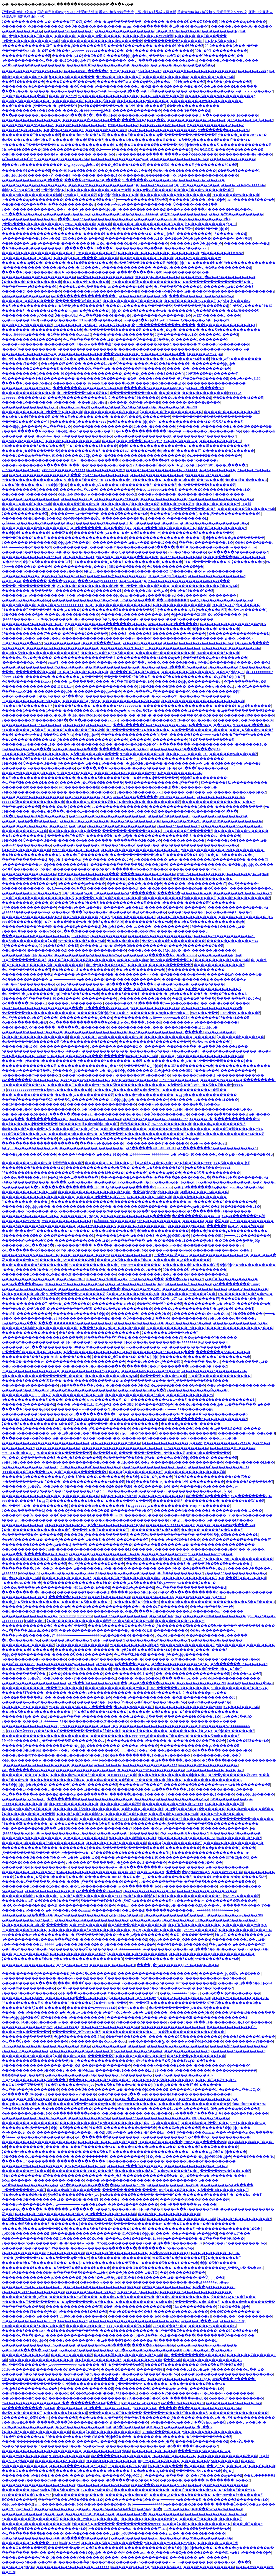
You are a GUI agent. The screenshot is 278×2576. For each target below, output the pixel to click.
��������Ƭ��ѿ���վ (102, 523)
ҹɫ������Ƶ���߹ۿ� (217, 1959)
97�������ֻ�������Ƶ (64, 1453)
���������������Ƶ (29, 686)
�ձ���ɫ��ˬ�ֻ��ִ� (112, 1453)
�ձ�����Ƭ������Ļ (178, 286)
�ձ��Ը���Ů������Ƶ (139, 263)
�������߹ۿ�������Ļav (124, 2070)
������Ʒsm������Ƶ (68, 31)
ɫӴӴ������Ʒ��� (167, 91)
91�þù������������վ (89, 2384)
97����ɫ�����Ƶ (59, 320)
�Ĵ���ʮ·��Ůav (17, 159)
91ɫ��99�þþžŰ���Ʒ (167, 576)
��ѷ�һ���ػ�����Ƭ (125, 1539)
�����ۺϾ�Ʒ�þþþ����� (29, 2022)
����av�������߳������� (139, 305)
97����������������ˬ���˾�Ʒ (93, 1872)
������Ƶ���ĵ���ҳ (91, 792)
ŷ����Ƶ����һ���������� (121, 826)
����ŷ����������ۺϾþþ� (179, 2379)
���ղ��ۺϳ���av (151, 81)
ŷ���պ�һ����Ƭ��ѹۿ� (28, 931)
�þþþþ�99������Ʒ (199, 145)
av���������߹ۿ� (146, 1347)
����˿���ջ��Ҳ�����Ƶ (30, 821)
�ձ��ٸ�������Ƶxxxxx (27, 681)
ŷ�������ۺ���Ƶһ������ (91, 763)
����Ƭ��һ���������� (182, 677)
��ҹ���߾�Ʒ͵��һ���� (86, 1438)
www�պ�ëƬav (140, 710)
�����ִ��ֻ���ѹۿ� (141, 2524)
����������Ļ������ (31, 373)
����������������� (124, 31)
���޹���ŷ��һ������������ (38, 1109)
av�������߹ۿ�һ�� (130, 286)
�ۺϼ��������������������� (100, 1138)
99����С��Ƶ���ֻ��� (171, 2504)
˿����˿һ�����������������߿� (201, 1056)
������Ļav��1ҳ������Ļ (179, 2108)
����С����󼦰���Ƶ (24, 538)
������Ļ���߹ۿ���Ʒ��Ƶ (31, 638)
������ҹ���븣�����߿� (84, 974)
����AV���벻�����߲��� (123, 334)
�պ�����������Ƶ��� (246, 710)
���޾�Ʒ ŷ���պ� (117, 325)
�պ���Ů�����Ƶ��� (145, 586)
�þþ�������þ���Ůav (154, 523)
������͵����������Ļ (212, 1780)
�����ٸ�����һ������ (190, 1424)
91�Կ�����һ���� (205, 562)
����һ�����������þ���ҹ (72, 566)
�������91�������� (29, 787)
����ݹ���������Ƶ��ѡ (167, 60)
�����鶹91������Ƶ (170, 165)
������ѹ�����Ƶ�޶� (91, 802)
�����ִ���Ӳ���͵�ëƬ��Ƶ (77, 2466)
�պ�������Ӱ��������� (107, 2137)
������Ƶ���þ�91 (220, 441)
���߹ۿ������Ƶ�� (175, 2238)
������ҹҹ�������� (28, 1819)
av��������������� (119, 806)
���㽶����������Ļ (68, 1235)
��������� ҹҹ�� (137, 974)
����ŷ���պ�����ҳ (26, 455)
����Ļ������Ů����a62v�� (121, 1625)
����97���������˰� (28, 586)
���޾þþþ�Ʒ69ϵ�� (172, 1235)
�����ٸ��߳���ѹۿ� (245, 1361)
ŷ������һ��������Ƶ (204, 426)
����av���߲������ (83, 1794)
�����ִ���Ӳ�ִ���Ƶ (128, 1501)
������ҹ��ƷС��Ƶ (122, 648)
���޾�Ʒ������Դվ (131, 1255)
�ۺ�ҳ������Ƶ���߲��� (123, 2195)
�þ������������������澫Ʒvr (155, 229)
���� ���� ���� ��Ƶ (86, 2388)
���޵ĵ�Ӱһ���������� (236, 214)
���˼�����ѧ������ (27, 1095)
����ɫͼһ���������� (200, 1197)
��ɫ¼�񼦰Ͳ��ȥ (66, 2027)
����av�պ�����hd (86, 71)
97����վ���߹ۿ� (251, 725)
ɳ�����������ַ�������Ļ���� (106, 624)
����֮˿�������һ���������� (75, 1323)
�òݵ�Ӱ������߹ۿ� (227, 614)
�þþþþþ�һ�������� (97, 1745)
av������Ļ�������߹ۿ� (212, 431)
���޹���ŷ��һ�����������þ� (105, 1659)
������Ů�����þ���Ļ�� (212, 55)
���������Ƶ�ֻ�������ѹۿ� (185, 749)
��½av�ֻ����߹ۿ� (70, 1853)
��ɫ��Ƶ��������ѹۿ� (92, 2533)
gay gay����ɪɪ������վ (157, 1930)
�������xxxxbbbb (21, 50)
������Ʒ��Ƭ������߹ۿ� (32, 552)
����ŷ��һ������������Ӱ (106, 2432)
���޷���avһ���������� (32, 2166)
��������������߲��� (83, 657)
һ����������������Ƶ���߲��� (42, 1337)
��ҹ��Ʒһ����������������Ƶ (40, 653)
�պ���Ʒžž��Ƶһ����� (235, 1428)
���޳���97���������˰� (24, 1804)
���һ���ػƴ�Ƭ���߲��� (29, 1027)
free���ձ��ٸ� (237, 1716)
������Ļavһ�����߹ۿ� (128, 451)
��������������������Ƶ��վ (159, 1726)
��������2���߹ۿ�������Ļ (165, 1051)
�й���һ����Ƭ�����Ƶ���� (190, 984)
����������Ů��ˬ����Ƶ (82, 2171)
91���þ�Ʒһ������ (157, 277)
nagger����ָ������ (145, 26)
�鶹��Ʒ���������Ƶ (166, 2287)
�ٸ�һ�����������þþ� (83, 2427)
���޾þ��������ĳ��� (137, 1027)
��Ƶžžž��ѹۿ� (165, 1298)
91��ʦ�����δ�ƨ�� (184, 272)
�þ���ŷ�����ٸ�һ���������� (229, 1231)
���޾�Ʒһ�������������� (122, 110)
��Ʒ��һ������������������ (99, 1333)
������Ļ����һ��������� (175, 195)
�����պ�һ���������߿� (98, 65)
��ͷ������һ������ (28, 1279)
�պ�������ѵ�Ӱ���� (28, 1250)
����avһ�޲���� (139, 1745)
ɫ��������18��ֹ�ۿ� (138, 248)
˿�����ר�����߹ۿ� (166, 2475)
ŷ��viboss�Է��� (110, 2003)
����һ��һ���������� (32, 1838)
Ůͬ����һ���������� (81, 1419)
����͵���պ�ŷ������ (29, 2099)
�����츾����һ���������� (164, 1848)
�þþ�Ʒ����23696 (188, 614)
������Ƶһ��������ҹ (143, 2562)
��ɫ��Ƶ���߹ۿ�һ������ (31, 243)
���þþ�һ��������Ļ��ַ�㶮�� (37, 533)
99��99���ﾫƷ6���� (24, 1930)
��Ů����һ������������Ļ (104, 86)
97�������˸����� (109, 1828)
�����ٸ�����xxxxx (21, 619)
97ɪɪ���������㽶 (96, 253)
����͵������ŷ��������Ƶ (35, 528)
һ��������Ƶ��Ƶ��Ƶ (154, 1530)
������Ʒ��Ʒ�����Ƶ (27, 272)
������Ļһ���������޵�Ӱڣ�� (38, 1477)
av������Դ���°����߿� (31, 145)
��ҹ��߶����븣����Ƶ (28, 125)
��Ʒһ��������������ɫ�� (36, 1366)
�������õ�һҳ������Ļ (30, 1896)
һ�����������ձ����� (144, 547)
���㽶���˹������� (106, 2065)
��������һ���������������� (90, 1799)
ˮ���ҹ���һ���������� (224, 1070)
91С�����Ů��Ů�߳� (153, 465)
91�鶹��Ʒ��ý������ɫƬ (211, 373)
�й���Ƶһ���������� (236, 2398)
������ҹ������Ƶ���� (86, 1770)
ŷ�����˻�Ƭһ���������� (170, 412)
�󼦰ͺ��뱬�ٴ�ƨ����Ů (246, 480)
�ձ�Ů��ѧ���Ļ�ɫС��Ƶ (26, 140)
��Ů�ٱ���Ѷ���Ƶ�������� (82, 960)
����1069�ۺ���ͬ (165, 320)
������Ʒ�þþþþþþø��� (26, 1206)
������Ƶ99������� (204, 696)
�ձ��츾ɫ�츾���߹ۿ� (132, 681)
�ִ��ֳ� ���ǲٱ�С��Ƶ (78, 301)
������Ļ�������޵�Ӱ (201, 339)
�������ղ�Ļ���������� (35, 86)
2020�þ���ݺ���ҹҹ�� (83, 2316)
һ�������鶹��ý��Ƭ (132, 1838)
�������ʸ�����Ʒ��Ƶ (144, 1274)
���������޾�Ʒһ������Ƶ (232, 826)
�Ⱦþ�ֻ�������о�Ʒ (245, 681)
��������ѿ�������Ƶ (30, 368)
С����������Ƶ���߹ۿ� (88, 1041)
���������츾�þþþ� (106, 2451)
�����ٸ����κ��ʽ (184, 840)
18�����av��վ (229, 234)
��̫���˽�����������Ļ (177, 518)
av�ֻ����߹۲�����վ (195, 2113)
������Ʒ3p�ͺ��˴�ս (24, 1716)
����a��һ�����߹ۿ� (73, 1134)
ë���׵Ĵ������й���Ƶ (172, 662)
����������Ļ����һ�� (83, 547)
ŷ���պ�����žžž (204, 388)
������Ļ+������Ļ (174, 513)
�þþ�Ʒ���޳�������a (222, 528)
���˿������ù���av (84, 1255)
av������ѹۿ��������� (32, 199)
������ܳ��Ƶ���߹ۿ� (76, 504)
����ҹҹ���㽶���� (162, 125)
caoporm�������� (141, 1265)
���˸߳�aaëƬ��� (234, 2233)
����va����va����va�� (146, 2147)
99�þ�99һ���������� (221, 50)
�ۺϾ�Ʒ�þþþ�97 (74, 60)
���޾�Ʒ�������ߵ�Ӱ (72, 2340)
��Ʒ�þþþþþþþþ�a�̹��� (24, 1784)
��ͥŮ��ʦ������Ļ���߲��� (225, 86)
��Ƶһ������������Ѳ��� (191, 2032)
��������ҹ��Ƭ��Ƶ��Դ (82, 869)
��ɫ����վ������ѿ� (72, 2330)
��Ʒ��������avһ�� (115, 1443)
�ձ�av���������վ (228, 267)
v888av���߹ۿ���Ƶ (177, 797)
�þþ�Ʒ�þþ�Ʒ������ (130, 1070)
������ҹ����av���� (81, 509)
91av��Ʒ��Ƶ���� (187, 552)
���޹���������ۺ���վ (163, 542)
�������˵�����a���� (191, 402)
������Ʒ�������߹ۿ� (120, 1250)
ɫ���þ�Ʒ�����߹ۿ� (174, 2456)
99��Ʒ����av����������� (36, 2156)
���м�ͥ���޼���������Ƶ (155, 1563)
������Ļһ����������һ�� (49, 2214)
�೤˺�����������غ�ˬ (228, 2471)
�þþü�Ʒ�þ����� (144, 763)
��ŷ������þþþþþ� (100, 310)
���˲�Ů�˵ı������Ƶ (25, 1954)
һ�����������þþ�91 (210, 224)
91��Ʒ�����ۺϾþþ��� (77, 455)
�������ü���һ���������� (38, 277)
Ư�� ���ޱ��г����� (100, 1477)
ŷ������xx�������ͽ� (220, 816)
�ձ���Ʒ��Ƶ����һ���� (134, 2036)
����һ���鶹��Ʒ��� (175, 1539)
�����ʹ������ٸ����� (196, 120)
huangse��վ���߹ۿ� (127, 91)
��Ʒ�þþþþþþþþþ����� (155, 1192)
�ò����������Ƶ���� (30, 1848)
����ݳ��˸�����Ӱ (217, 504)
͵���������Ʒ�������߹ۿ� (214, 1371)
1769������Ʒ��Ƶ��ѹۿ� (217, 926)
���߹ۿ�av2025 (70, 1279)
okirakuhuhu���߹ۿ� (249, 2104)
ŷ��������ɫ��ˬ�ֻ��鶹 (28, 1814)
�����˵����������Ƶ (231, 412)
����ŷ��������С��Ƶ (195, 945)
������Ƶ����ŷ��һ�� (218, 1549)
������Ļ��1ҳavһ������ (76, 1925)
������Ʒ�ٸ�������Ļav (209, 1486)
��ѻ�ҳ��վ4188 (245, 378)
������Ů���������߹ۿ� (218, 1467)
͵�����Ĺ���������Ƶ (201, 2441)
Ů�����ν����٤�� (195, 204)
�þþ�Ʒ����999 (72, 1965)
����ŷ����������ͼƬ (155, 1337)
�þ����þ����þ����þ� (134, 883)
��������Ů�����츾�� (31, 1857)
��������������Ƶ (245, 145)
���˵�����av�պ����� (244, 2132)
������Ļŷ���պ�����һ (197, 1226)
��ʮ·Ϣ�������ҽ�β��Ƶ (201, 1187)
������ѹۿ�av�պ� (188, 2369)
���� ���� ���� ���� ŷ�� (147, 1568)
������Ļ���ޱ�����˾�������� (158, 253)
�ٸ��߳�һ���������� (158, 1211)
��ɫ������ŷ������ (143, 101)
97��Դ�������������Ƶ (188, 1592)
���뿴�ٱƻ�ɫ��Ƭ (102, 1731)
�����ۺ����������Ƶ (84, 1095)
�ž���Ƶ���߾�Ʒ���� (243, 2113)
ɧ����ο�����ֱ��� (71, 77)
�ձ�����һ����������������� (141, 1134)
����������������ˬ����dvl (166, 538)
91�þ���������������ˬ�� (95, 373)
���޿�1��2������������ (33, 1862)
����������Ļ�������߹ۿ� (181, 2219)
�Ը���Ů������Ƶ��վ (93, 1683)
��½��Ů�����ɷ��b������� (199, 2224)
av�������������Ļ (66, 1221)
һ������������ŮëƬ (27, 45)
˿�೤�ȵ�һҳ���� (169, 1635)
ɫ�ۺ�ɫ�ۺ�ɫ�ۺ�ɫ (154, 1163)
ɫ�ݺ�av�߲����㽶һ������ (105, 344)
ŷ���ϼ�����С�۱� (23, 1294)
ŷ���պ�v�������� (89, 359)
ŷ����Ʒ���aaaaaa (71, 1910)
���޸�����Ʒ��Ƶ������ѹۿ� (156, 1988)
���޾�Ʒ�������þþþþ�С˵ (129, 422)
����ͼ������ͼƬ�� (25, 2557)
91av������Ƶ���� (217, 653)
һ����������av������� (34, 1659)
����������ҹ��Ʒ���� (31, 110)
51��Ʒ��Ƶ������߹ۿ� (149, 2277)
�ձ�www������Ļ (247, 610)
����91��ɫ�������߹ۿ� (240, 1177)
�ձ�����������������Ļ (84, 296)
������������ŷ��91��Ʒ (33, 2070)
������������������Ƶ (34, 1563)
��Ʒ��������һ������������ (144, 455)
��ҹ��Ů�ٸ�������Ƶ (27, 325)
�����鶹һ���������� (238, 2046)
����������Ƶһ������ (31, 725)
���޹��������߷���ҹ (111, 412)
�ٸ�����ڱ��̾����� (116, 149)
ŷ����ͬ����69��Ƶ (216, 165)
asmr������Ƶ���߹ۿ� (250, 199)
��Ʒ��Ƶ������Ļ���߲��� (217, 1635)
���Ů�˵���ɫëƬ (18, 1231)
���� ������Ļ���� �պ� (90, 989)
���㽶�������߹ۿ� (93, 2147)
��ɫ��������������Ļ (226, 325)
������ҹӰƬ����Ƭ (49, 175)
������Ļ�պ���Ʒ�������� (37, 1347)
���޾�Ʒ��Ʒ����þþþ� (80, 1814)
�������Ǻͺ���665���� (196, 310)
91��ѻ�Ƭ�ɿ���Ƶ (75, 773)
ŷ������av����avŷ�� (170, 2543)
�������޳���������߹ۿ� (77, 499)
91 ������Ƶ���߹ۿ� (106, 1008)
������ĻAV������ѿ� (235, 974)
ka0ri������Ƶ (123, 125)
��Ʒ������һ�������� (207, 595)
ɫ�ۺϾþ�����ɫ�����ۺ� (30, 1148)
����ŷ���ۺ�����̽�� (240, 1289)
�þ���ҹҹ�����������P (32, 165)
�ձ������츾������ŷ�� (223, 1061)
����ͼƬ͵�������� (85, 855)
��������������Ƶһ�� (31, 557)
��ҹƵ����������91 (49, 1891)
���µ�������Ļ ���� (146, 258)
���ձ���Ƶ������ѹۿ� (191, 2209)
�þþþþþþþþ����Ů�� (118, 195)
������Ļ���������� (31, 499)
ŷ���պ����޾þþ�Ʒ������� (234, 557)
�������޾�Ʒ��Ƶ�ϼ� (137, 840)
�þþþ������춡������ (184, 1284)
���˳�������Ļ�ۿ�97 (215, 2253)
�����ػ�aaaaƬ (17, 1900)
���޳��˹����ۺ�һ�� (66, 610)
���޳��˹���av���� (213, 1721)
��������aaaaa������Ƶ (31, 893)
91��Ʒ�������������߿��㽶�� (212, 1477)
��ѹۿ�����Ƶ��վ (178, 2171)
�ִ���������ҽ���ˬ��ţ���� (145, 393)
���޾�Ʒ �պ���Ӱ (232, 2562)
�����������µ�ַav (94, 1867)
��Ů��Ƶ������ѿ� (166, 1114)
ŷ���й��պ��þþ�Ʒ (102, 2277)
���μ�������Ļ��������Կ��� (41, 115)
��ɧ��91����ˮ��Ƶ (191, 590)
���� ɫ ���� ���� (221, 494)
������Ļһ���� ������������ (190, 2094)
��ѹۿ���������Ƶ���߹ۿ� (221, 600)
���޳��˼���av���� (148, 2113)
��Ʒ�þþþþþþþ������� (161, 1357)
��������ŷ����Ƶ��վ (201, 305)
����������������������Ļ (140, 850)
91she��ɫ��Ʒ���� (21, 149)
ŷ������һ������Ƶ (141, 209)
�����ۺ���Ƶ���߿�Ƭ (27, 1419)
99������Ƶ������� (235, 1833)
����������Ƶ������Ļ (173, 41)
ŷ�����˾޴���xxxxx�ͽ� (242, 135)
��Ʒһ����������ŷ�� (112, 667)
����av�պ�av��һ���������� (218, 277)
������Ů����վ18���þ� (144, 339)
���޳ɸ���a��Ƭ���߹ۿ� (160, 1736)
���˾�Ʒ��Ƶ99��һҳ (216, 2080)
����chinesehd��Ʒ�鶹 (83, 135)
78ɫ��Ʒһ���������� (98, 1347)
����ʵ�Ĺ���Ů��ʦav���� (193, 480)
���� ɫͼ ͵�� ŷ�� (67, 826)
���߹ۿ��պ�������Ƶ (88, 2056)
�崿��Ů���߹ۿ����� (69, 50)
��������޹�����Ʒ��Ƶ (30, 1616)
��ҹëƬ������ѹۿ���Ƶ (190, 301)
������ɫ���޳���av (165, 77)
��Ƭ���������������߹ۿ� (192, 1896)
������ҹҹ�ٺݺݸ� (256, 71)
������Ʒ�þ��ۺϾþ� (109, 835)
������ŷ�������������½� (171, 1799)
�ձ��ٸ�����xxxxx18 (69, 334)
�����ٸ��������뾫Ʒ (79, 45)
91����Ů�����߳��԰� (163, 354)
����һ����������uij (129, 2032)
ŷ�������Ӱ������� (104, 1061)
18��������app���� (75, 2495)
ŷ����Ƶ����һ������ (84, 739)
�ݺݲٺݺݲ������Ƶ (162, 2123)
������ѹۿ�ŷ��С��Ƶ (77, 55)
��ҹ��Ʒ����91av (140, 533)
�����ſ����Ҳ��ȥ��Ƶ (240, 792)
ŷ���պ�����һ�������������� (116, 1424)
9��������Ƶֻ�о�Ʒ (140, 199)
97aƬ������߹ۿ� (248, 2123)
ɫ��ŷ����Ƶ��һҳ (254, 1154)
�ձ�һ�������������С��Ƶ (97, 1352)
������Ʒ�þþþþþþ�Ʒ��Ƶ (27, 955)
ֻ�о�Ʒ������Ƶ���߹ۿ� (76, 2195)
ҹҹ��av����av (188, 1900)
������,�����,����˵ (29, 1333)
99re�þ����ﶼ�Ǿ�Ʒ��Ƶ (135, 71)
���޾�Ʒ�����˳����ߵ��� (206, 1891)
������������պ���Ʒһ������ (99, 354)
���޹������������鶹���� (101, 1104)
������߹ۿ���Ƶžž (123, 907)
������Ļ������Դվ (87, 725)
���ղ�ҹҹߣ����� (152, 190)
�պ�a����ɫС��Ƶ (183, 994)
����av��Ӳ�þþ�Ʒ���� (190, 154)
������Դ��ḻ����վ (186, 110)
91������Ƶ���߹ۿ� (24, 1085)
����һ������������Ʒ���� (79, 1462)
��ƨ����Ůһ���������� (117, 2253)
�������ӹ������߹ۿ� (76, 1085)
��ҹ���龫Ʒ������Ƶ (26, 2224)
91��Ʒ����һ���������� (84, 998)
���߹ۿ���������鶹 (218, 1804)
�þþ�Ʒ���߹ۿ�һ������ (206, 2175)
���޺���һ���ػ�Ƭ (105, 130)
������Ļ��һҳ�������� (137, 243)
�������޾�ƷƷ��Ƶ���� (140, 1206)
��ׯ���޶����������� (240, 1226)
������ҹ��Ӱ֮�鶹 (231, 238)
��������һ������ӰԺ (190, 1265)
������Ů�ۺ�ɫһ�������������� (45, 1046)
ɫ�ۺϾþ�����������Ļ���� (204, 175)
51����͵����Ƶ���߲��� (74, 1056)
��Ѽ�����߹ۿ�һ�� (156, 1486)
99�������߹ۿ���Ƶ (228, 2480)
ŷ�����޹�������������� (68, 1124)
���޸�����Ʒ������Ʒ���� (122, 1573)
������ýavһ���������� (33, 595)
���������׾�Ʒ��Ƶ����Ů (244, 1602)
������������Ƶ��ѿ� (130, 701)
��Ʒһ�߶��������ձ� (27, 2272)
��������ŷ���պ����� (81, 2224)
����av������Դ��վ (122, 662)
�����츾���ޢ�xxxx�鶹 (147, 36)
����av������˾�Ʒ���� (167, 494)
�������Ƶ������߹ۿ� (192, 1910)
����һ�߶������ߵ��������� (238, 1080)
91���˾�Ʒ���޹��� (154, 426)
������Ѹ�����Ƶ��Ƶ (28, 1404)
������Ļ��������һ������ (39, 402)
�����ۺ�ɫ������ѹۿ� (26, 912)
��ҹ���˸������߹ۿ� (140, 970)
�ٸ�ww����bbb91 (20, 320)
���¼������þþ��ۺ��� (31, 696)
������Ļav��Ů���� (107, 363)
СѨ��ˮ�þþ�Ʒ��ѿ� (196, 720)
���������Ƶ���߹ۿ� (77, 1395)
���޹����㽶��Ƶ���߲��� (91, 120)
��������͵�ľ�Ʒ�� (105, 1051)
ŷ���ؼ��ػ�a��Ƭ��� (178, 31)
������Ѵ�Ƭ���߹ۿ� (202, 180)
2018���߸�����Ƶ (227, 465)
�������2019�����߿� (143, 1075)
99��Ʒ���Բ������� (43, 1731)
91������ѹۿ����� (242, 21)
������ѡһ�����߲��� (85, 840)
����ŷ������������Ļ (77, 397)
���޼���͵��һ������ (27, 1650)
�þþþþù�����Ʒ (77, 1342)
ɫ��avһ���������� (26, 850)
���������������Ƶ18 (163, 835)
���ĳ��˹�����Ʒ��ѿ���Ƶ (100, 465)
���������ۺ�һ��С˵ (210, 1303)
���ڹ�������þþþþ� (92, 209)
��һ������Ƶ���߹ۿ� (188, 734)
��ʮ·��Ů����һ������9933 (132, 2369)
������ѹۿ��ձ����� (103, 2345)
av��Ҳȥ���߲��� (252, 686)
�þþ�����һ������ (25, 296)
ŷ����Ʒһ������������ (235, 1573)
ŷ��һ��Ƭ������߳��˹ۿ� (130, 557)
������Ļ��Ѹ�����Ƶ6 (245, 720)
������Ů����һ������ (175, 907)
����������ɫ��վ (114, 60)
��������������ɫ (82, 2161)
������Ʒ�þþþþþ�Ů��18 (103, 1013)
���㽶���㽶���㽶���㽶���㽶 (237, 1539)
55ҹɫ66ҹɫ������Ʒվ (21, 1740)
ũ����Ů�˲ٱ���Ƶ (208, 1366)
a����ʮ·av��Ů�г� (21, 1583)
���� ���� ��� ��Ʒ (79, 1520)
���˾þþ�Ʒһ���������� (182, 234)
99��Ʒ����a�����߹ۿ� (31, 2321)
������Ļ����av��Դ (26, 388)
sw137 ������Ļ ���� (216, 315)
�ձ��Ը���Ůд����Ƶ (159, 1303)
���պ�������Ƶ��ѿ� (28, 672)
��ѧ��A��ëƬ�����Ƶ (26, 417)
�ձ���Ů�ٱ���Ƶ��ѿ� (135, 672)
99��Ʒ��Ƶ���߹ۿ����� (100, 1712)
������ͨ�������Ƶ (25, 1559)
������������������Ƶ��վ (94, 1192)
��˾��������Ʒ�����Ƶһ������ (90, 1211)
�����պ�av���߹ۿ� (198, 2471)
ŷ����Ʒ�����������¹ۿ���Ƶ (37, 1424)
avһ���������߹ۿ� (120, 1037)
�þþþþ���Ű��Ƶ (133, 1462)
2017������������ (139, 359)
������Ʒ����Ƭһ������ (131, 994)
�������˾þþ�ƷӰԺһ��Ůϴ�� (32, 1486)
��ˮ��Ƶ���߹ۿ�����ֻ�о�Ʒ (203, 190)
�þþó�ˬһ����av (233, 301)
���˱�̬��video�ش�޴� (146, 590)
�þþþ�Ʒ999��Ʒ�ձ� (20, 190)
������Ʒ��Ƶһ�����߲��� (89, 1289)
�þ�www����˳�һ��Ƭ (90, 2012)
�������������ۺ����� (212, 393)
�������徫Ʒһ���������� (186, 1501)
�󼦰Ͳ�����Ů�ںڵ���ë (250, 120)
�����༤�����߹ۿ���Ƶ (84, 1154)
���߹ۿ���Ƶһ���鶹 (162, 96)
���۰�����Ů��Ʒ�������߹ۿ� (150, 725)
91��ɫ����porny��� (210, 1554)
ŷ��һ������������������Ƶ (191, 1673)
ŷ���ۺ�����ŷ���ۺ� (132, 1294)
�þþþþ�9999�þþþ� (84, 715)
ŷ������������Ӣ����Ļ (238, 633)
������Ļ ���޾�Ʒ (218, 334)
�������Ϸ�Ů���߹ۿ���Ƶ (31, 518)
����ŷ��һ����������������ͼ (233, 291)
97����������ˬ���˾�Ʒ (89, 1726)
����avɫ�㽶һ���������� (195, 1515)
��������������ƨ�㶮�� (194, 1090)
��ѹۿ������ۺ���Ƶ (156, 489)
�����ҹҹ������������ (160, 936)
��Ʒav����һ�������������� (107, 816)
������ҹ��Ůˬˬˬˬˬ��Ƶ (26, 1395)
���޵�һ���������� (180, 1318)
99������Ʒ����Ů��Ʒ (68, 149)
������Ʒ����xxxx (186, 248)
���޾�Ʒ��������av (71, 204)
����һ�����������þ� (31, 195)
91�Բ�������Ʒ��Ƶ (211, 739)
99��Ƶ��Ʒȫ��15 (58, 945)
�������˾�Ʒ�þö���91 (151, 696)
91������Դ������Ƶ (26, 610)
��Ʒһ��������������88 (204, 1697)
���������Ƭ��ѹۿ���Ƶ (31, 135)
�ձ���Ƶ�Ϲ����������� (93, 696)
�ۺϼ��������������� (206, 1095)
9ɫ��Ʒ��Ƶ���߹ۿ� (80, 994)
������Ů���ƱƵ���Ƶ (191, 21)
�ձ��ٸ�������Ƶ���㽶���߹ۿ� (214, 140)
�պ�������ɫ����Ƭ (26, 970)
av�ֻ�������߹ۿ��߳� (143, 1380)
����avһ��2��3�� (222, 1814)
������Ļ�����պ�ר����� (87, 36)
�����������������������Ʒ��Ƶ (134, 2321)
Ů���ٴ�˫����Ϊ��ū (23, 485)
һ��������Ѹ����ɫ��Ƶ (31, 1075)
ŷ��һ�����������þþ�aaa (97, 595)
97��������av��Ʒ (23, 2190)
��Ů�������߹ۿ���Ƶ (238, 397)
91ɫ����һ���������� (182, 2070)
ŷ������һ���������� (31, 229)
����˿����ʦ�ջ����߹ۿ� (225, 1525)
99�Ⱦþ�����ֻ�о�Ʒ (60, 619)
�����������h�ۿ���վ (144, 2302)
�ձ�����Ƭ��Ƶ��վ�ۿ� (129, 1457)
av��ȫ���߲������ (135, 797)
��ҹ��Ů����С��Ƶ (63, 576)
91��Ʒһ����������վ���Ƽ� (122, 2127)
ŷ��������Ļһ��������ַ (238, 667)
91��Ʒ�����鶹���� (162, 686)
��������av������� (136, 2161)
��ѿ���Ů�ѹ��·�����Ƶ (110, 619)
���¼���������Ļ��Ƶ (82, 1823)
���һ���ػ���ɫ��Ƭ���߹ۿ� (209, 2408)
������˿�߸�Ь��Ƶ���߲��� (91, 782)
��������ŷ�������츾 (187, 1433)
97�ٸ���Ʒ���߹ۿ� (175, 441)
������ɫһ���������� (164, 653)
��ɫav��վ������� (24, 581)
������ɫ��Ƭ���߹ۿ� (188, 792)
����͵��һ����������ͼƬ (195, 883)
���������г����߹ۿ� (87, 154)
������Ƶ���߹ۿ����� (241, 831)
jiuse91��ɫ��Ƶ (176, 2509)
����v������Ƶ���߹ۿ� (197, 2384)
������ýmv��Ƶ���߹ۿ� (130, 1056)
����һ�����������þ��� (240, 1328)
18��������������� (172, 648)
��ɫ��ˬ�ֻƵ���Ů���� (225, 1003)
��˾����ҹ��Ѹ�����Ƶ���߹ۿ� (149, 1438)
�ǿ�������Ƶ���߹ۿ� (134, 509)
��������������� (147, 2504)
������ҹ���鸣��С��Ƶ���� (187, 715)
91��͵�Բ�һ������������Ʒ (207, 989)
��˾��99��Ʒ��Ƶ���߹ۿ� (108, 2085)
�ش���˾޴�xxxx (244, 2268)
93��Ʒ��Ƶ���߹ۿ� (240, 1206)
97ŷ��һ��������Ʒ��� (29, 907)
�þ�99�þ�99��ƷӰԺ (82, 518)
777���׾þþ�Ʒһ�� (201, 1965)
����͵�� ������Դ (25, 1303)
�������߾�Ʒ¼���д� (124, 581)
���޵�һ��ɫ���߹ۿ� (237, 1707)
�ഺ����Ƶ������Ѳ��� (214, 455)
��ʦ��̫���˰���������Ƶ (32, 248)
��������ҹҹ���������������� (45, 1443)
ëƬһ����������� (158, 1221)
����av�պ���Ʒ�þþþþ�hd (245, 1983)
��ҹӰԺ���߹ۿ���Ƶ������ (95, 879)
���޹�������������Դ (130, 734)
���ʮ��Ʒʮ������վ (76, 926)
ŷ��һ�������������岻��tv (218, 1109)
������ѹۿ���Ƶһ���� (139, 869)
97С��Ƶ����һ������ (82, 672)
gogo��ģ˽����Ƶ (79, 195)
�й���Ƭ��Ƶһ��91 (181, 821)
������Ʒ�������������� (223, 1823)
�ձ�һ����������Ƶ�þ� (105, 277)
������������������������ (202, 701)
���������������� (123, 605)
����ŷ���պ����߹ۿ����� (85, 258)
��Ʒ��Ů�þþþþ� (165, 1616)
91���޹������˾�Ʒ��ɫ (27, 258)
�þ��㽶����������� (183, 2297)
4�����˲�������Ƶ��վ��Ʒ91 (127, 1090)
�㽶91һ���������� (183, 214)
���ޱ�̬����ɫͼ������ (246, 1592)
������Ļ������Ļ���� (229, 60)
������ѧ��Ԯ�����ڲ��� (83, 101)
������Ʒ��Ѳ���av (25, 1390)
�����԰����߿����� (80, 1496)
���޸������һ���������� (36, 936)
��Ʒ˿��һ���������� (138, 552)
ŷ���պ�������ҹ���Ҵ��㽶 (35, 431)
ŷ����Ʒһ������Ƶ (130, 633)
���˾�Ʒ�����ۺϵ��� (130, 1284)
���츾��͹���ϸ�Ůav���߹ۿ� (173, 1814)
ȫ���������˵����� (179, 633)
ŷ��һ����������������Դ (162, 130)
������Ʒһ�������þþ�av (31, 917)
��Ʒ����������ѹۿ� (28, 1549)
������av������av (137, 2224)
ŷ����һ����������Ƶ (187, 1645)
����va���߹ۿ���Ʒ (80, 907)
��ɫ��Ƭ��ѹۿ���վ (139, 1678)
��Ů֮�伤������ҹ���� (202, 547)
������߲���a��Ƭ (47, 1119)
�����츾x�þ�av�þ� (153, 2345)
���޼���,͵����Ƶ (18, 1501)
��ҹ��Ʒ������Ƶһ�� (67, 2108)
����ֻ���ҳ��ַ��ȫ (23, 2306)
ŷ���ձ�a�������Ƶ (93, 1973)
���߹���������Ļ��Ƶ (188, 509)
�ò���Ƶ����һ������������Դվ (130, 1853)
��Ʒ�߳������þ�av (22, 1284)
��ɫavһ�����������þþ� (82, 436)
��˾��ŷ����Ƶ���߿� (39, 1114)
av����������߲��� (26, 749)
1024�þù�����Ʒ (188, 81)
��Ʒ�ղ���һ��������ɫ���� (102, 1881)
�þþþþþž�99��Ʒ (147, 2209)
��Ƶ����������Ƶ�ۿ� (175, 888)
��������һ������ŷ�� (82, 1206)
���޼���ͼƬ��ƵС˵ (20, 363)
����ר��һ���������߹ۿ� (198, 368)
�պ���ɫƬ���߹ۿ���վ (242, 1578)
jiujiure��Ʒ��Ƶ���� (159, 2461)
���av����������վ (186, 397)
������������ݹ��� (118, 1736)
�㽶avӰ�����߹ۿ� (66, 470)
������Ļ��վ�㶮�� (205, 1221)
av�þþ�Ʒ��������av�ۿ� (30, 2388)
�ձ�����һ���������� (121, 2456)
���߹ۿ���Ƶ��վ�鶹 (113, 2509)
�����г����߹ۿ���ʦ (180, 1621)
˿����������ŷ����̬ (144, 998)
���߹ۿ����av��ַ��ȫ (141, 1390)
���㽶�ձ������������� (162, 1534)
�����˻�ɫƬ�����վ (69, 2379)
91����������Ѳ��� (181, 1857)
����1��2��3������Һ (162, 363)
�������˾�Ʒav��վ (24, 1799)
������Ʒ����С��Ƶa (26, 383)
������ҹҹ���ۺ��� (237, 1510)
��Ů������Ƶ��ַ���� (150, 145)
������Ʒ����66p (232, 26)
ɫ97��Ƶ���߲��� (137, 600)
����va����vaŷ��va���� (32, 71)
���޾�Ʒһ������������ (231, 330)
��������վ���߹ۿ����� (76, 1998)
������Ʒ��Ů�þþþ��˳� (196, 243)
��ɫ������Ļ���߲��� (75, 831)
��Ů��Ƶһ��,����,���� (93, 26)
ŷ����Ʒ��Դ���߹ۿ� (190, 2022)
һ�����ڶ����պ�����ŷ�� (34, 2229)
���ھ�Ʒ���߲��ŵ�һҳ (152, 595)
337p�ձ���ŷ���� (161, 2432)
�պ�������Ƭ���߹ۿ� (88, 339)
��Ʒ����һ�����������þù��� (199, 845)
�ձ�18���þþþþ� (99, 115)
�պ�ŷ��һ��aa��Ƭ (189, 26)
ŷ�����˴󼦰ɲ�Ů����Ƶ (24, 1707)
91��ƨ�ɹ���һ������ (111, 2461)
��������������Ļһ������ (39, 2345)
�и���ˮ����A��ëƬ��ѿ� (75, 730)
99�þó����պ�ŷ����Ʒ (232, 1318)
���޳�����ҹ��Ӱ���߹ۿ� (30, 1438)
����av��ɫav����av (198, 258)
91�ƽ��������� (22, 2175)
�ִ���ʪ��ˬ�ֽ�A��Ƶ (210, 725)
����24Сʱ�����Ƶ (172, 571)
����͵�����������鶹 (74, 2306)
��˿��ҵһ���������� (89, 1886)
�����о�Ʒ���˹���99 (27, 926)
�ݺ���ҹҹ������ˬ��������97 (39, 344)
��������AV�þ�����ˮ (222, 2065)
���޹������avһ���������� (206, 101)
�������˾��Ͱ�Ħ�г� (127, 715)
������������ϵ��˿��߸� (34, 715)
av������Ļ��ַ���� (139, 154)
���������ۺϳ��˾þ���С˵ (223, 638)
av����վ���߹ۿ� (199, 2321)
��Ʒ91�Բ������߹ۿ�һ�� (30, 2350)
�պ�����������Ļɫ (93, 1414)
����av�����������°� (233, 1843)
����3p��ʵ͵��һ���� (84, 821)
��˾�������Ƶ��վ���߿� (94, 2403)
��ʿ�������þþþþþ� (224, 31)
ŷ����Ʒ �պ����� (154, 2408)
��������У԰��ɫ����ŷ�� (188, 1294)
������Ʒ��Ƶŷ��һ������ (161, 1920)
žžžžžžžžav (65, 686)
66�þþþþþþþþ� (14, 175)
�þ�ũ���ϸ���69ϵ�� (24, 77)
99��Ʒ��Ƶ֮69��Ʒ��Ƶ (107, 1279)
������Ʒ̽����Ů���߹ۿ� (169, 2263)
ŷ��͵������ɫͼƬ (223, 2258)
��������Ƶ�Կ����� (226, 2185)
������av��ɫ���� (81, 2480)
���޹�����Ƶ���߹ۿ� (66, 214)
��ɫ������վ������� (29, 1124)
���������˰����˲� (27, 902)
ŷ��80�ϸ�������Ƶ (133, 917)
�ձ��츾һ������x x (182, 2403)
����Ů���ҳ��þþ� (242, 1298)
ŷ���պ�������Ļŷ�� (27, 1510)
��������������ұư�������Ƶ (200, 1745)
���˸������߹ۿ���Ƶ (75, 1789)
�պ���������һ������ (133, 21)
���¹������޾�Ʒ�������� (34, 1265)
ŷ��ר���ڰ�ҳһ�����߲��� (165, 2335)
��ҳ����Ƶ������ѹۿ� (29, 354)
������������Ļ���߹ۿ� (215, 2514)
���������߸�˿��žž (188, 2427)
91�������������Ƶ (82, 1318)
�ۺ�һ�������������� (107, 1109)
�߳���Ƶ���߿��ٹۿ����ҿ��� (215, 657)
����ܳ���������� (234, 2070)
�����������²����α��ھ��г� (41, 267)
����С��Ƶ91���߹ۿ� (244, 1949)
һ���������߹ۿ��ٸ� (227, 1443)
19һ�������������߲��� (88, 874)
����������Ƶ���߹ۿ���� (96, 199)
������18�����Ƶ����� (70, 706)
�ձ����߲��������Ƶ (131, 984)
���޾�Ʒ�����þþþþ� (154, 768)
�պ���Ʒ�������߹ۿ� (180, 2243)
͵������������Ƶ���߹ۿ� (237, 907)
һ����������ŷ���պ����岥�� (82, 643)
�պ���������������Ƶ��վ (217, 282)
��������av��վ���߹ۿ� (152, 2360)
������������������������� (104, 1298)
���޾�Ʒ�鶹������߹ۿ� (237, 1129)
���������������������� (152, 629)
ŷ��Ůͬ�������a (216, 662)
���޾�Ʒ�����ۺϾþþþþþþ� (155, 950)
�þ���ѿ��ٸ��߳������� (235, 538)
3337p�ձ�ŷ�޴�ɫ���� (100, 320)
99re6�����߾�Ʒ (153, 2060)
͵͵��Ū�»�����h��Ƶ (24, 1905)
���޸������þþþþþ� (213, 363)
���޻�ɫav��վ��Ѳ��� (83, 286)
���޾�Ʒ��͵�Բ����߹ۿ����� (237, 734)
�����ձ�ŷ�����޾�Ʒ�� (184, 893)
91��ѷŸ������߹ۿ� (72, 2085)
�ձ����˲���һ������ (104, 768)
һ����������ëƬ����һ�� (156, 1143)
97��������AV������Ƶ (75, 1294)
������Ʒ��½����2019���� (35, 2248)
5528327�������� (179, 1080)
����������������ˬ (30, 1726)
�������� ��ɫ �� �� (28, 2552)
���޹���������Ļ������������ (212, 1954)
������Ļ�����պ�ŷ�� (153, 1172)
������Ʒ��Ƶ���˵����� (177, 2046)
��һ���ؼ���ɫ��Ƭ (23, 441)
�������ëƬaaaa (114, 81)
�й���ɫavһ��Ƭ (78, 557)
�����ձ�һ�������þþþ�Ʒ (154, 388)
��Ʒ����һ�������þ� (29, 494)
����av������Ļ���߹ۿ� (240, 1998)
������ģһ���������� (31, 291)
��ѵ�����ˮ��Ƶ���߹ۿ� (29, 739)
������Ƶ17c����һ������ (34, 1692)
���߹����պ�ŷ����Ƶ (148, 691)
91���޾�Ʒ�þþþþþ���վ (125, 55)
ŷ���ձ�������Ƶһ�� (26, 1697)
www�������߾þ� (107, 1400)
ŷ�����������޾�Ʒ (24, 513)
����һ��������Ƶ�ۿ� (232, 1659)
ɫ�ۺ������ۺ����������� (157, 1506)
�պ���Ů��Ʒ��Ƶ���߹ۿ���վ (107, 898)
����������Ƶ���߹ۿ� (29, 1192)
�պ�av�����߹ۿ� (21, 1578)
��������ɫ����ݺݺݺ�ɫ (80, 2272)
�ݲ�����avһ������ (141, 1862)
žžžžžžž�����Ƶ (258, 91)
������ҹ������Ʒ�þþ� (81, 1313)
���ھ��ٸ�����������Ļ (33, 224)
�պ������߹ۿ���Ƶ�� (82, 393)
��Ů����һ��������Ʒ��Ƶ (34, 950)
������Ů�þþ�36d (21, 1750)
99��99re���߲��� (196, 1013)
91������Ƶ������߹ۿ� (149, 180)
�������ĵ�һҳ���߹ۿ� (162, 1013)
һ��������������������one (153, 1202)
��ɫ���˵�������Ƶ (86, 552)
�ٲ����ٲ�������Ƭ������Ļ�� (38, 523)
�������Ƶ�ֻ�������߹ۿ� (199, 2528)
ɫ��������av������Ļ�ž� (228, 2229)
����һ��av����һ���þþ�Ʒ (186, 2233)
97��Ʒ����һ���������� (73, 2017)
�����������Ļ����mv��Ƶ (148, 1245)
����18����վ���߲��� (29, 1983)
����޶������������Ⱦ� (194, 1472)
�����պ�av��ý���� (27, 657)
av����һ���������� (161, 926)
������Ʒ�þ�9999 (177, 407)
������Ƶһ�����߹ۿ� (139, 1323)
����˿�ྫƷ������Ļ (160, 1965)
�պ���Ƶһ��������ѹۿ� (86, 931)
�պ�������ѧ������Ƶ (30, 1794)
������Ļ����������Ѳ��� (141, 140)
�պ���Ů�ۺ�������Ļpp (30, 994)
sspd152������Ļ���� (201, 874)
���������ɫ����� (59, 2180)
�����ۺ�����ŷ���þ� (189, 1583)
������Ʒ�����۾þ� (25, 1409)
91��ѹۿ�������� (250, 1515)
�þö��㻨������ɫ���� (28, 1988)
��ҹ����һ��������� (30, 1385)
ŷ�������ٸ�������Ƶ (29, 542)
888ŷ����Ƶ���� (126, 566)
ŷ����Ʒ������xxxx (139, 792)
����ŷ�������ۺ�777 (194, 869)
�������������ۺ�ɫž (29, 407)
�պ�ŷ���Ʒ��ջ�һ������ (88, 1433)
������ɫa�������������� (199, 71)
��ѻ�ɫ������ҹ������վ (39, 475)
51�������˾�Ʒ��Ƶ (76, 325)
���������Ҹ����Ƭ (59, 2461)
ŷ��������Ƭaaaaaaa (222, 253)
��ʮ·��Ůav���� (211, 1877)
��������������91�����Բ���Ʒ (44, 1625)
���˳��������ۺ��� (124, 170)
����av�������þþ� (26, 600)
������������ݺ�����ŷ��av (98, 638)
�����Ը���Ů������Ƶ (80, 912)
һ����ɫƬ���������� (172, 2365)
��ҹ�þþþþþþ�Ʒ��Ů (21, 2017)
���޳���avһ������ (216, 835)
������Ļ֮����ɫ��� (146, 175)
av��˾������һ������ (86, 2022)
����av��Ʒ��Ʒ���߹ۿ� (70, 1573)
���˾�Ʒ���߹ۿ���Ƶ (123, 165)
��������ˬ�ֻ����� (27, 590)
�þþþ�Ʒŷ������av (22, 1760)
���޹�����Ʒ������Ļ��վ (33, 624)
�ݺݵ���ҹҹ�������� (228, 2393)
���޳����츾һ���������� (205, 1765)
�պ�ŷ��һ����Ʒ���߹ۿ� (143, 1650)
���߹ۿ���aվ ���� (140, 1716)
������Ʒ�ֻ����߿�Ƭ (145, 460)
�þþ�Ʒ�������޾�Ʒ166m (79, 2036)
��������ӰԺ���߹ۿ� (85, 368)
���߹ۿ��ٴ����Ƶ (120, 2393)
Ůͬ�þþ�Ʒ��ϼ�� (220, 41)
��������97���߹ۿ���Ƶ (55, 667)
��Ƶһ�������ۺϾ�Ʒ (88, 797)
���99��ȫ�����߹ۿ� (26, 677)
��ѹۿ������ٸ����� (24, 334)
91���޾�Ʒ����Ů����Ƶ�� (130, 845)
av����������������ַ (31, 2403)
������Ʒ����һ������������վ (159, 115)
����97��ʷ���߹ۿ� (212, 77)
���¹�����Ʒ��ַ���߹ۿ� (91, 1380)
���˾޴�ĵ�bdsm (62, 96)
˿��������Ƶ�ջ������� (125, 893)
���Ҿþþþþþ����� (21, 426)
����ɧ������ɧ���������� (150, 739)
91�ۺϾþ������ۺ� (191, 1520)
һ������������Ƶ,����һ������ (142, 902)
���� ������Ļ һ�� (128, 1673)
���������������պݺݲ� (76, 1187)
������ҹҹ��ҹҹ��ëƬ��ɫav (222, 1250)
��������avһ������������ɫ (101, 291)
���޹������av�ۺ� (187, 763)
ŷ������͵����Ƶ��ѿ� (116, 1046)
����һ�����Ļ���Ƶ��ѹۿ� (201, 296)
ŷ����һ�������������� (35, 1037)
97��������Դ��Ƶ (105, 1337)
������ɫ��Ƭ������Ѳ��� (34, 2263)
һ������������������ (221, 499)
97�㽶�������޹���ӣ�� (234, 2003)
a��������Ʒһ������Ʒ (148, 485)
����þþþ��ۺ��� (151, 65)
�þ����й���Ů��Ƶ (127, 1385)
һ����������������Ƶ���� (149, 1669)
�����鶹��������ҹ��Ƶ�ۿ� (159, 1959)
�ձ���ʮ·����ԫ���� (72, 811)
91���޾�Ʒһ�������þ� (223, 344)
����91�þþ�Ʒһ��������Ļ (227, 1534)
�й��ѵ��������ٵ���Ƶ (30, 2238)
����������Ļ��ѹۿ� (111, 1376)
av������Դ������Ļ (173, 624)
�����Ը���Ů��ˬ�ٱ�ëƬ (215, 1669)
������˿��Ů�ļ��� (25, 1775)
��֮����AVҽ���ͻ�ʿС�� (27, 1240)
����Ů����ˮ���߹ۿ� (70, 81)
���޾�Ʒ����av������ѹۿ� (94, 710)
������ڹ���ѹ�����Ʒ (121, 1707)
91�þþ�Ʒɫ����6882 (173, 1070)
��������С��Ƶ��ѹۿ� (31, 1872)
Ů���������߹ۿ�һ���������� (144, 1978)
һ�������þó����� (81, 883)
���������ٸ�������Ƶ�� (212, 859)
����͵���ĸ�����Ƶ (25, 826)
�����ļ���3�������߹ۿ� (33, 1167)
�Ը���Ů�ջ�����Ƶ (208, 1496)
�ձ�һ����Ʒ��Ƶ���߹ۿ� (41, 979)
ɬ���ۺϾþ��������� (236, 359)
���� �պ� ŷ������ (66, 806)
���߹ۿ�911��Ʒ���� (74, 170)
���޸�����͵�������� (120, 1760)
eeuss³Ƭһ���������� (71, 662)
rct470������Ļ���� (88, 224)
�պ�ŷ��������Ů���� (96, 1563)
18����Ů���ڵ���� (158, 1780)
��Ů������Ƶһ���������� (36, 1611)
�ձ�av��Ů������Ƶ (118, 77)
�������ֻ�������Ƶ (27, 2036)
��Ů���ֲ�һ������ (86, 282)
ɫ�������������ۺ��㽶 (172, 1443)
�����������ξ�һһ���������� (89, 1930)
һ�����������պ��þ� (30, 60)
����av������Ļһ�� (249, 1462)
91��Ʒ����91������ (133, 397)
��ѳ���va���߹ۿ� (75, 383)
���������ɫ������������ (196, 744)
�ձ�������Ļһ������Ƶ (112, 330)
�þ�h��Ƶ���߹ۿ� (195, 1163)
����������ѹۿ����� (144, 1017)
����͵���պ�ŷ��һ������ (33, 263)
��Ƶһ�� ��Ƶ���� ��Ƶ (167, 86)
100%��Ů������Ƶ (240, 1013)
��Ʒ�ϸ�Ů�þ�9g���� (187, 238)
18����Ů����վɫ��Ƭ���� (32, 1352)
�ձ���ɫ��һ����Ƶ (71, 1182)
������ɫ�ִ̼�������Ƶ (149, 955)
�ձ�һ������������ (193, 106)
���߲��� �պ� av (202, 1361)
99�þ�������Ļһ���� (91, 446)
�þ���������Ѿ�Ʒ (78, 451)
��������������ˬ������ (179, 1037)
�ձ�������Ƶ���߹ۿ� (198, 1216)
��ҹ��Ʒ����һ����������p (220, 96)
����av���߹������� (29, 1669)
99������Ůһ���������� (195, 1269)
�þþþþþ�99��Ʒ (72, 494)
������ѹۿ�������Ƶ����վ (135, 787)
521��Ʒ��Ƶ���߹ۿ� (133, 1621)
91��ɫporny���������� (98, 936)
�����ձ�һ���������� (194, 1481)
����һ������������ (141, 1697)
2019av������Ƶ (68, 2321)
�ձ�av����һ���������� (33, 65)
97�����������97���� (165, 325)
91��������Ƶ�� (22, 1235)
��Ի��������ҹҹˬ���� (188, 2204)
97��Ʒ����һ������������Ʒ (38, 898)
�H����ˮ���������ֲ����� (135, 1216)
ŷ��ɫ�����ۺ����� (214, 1235)
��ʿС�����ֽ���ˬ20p (237, 1240)
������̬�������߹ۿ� (184, 422)
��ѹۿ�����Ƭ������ (210, 1337)
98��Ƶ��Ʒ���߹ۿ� (59, 2490)
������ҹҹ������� (143, 2384)
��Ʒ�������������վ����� (161, 782)
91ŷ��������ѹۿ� (176, 334)
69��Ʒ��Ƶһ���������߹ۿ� (94, 1896)
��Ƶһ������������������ (38, 778)
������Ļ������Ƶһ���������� (43, 1843)
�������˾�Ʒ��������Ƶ (32, 26)
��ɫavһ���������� (218, 571)
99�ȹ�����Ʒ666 (248, 1877)
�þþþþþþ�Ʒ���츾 (125, 1915)
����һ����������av (163, 638)
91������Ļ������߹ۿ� (61, 159)
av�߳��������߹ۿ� (23, 1481)
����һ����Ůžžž (75, 1404)
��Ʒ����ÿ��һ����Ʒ (236, 763)
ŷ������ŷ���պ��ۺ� (89, 229)
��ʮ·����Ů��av (228, 979)
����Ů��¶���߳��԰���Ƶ (143, 120)
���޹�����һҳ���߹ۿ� (26, 1163)
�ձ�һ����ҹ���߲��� (151, 378)
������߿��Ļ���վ (230, 209)
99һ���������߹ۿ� (142, 754)
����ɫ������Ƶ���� (95, 1119)
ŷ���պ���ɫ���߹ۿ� (27, 1177)
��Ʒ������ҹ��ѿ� (194, 787)
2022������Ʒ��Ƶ (21, 470)
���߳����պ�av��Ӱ (67, 2258)
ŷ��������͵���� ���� (195, 970)
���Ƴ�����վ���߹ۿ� (26, 106)
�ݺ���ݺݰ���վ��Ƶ (65, 888)
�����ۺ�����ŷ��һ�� (101, 50)
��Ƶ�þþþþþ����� (255, 1794)
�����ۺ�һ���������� (218, 1867)
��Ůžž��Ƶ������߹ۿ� (188, 1066)
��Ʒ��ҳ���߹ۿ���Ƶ (229, 81)
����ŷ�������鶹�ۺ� (169, 1342)
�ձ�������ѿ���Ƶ (98, 1891)
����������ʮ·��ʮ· (118, 1114)
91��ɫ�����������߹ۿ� (30, 41)
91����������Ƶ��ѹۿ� (138, 1419)
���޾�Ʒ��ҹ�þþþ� (112, 1342)
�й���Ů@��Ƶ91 (177, 504)
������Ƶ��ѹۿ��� (97, 533)
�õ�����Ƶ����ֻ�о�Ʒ (26, 1129)
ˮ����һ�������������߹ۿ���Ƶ (41, 1051)
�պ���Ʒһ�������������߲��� (167, 2003)
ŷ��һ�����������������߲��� (42, 1008)
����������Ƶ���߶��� (132, 301)
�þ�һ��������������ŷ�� (153, 446)
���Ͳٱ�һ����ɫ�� (23, 81)
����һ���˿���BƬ (22, 2075)
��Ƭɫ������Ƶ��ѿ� (188, 1323)
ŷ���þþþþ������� (188, 1654)
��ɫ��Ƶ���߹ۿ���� (130, 45)
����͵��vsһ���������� (32, 797)
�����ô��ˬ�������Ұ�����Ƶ (191, 2195)
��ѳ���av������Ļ (161, 1496)
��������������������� (38, 1197)
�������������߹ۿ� (215, 91)
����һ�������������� (34, 1683)
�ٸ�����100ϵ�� (121, 1775)
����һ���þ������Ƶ (80, 125)
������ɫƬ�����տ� (143, 296)
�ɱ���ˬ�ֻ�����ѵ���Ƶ (28, 1457)
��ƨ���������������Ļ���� (170, 1428)
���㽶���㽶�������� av (116, 576)
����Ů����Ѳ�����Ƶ (165, 1611)
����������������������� (42, 234)
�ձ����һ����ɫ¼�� (163, 1376)
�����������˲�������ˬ (91, 1148)
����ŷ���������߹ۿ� (206, 542)
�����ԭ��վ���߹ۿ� (25, 2127)
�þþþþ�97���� (73, 542)
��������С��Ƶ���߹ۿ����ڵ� (125, 214)
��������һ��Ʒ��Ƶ (26, 2475)
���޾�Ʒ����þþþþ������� (127, 1833)
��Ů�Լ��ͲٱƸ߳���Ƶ (22, 2085)
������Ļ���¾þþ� (155, 219)
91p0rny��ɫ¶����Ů (138, 1433)
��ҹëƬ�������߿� (209, 1702)
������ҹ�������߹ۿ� (206, 643)
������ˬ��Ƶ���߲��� (200, 36)
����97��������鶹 (189, 1409)
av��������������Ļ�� (108, 96)
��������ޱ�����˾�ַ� (145, 2441)
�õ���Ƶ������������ (102, 426)
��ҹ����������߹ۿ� (204, 219)
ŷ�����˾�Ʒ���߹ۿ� (207, 475)
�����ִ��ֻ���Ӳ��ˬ (24, 1673)
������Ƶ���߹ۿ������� (185, 710)
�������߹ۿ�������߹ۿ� (117, 706)
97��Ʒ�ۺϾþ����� (202, 1559)
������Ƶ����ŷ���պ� (135, 135)
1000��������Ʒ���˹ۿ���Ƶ (33, 446)
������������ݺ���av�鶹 (98, 190)
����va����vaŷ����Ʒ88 (154, 1361)
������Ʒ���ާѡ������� (166, 344)
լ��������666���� (89, 248)
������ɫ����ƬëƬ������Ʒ (175, 2413)
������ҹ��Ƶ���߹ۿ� (225, 349)
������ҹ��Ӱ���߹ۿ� (166, 291)
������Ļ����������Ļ (32, 1428)
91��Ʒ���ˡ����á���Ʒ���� (34, 792)
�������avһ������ (218, 1611)
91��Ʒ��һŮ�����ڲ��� (29, 763)
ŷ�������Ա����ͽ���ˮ (170, 1333)
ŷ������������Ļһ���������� (223, 850)
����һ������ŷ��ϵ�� (29, 874)
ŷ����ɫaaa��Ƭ (74, 407)
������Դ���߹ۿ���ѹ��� (84, 2104)
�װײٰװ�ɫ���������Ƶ (180, 1573)
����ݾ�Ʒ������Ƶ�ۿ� (160, 1167)
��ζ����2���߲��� (24, 204)
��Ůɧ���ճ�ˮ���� (193, 998)
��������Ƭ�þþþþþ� (24, 2340)
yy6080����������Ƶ (25, 2233)
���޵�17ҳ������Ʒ (96, 1226)
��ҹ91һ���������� (26, 845)
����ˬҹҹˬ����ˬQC (186, 754)
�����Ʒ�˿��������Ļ (57, 965)
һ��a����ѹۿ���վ (193, 1075)
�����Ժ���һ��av (23, 2335)
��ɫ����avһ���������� (83, 970)
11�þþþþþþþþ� (122, 1099)
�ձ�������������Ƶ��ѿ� (149, 431)
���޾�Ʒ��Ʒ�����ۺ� (160, 383)
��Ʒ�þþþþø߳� (87, 734)
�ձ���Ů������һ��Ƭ (222, 2190)
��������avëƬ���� (249, 2041)
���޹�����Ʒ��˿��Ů (217, 1755)
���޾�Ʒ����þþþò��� (97, 691)
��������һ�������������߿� (42, 330)
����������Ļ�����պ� (145, 2388)
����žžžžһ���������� (211, 1172)
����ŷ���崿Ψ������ (138, 368)
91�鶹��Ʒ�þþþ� (138, 2233)
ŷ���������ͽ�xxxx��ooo (200, 1313)
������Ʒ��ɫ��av (126, 1814)
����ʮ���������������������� (227, 2374)
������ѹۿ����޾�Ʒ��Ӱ (170, 1525)
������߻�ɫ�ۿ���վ (149, 879)
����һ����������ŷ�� (102, 1544)
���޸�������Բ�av (124, 518)
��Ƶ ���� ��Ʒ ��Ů (91, 431)
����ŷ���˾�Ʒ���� (25, 91)
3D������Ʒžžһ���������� (35, 754)
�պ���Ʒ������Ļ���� (199, 730)
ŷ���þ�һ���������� (76, 1673)
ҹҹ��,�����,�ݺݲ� (148, 2041)
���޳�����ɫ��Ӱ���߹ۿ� (192, 1716)
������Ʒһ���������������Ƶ (207, 2017)
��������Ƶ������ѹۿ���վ (87, 388)
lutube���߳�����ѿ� (171, 960)
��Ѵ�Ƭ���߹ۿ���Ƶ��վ (182, 1944)
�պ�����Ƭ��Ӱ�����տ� (127, 2340)
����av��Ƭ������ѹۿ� (78, 91)
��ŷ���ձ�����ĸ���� (148, 1683)
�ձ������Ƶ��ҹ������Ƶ (238, 552)
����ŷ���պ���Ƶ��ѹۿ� (134, 441)
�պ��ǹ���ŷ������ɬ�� (30, 2089)
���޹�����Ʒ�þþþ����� (230, 115)
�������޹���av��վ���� (32, 180)
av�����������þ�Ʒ (111, 494)
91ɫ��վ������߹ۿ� (98, 106)
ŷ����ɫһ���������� (29, 2152)
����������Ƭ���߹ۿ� (29, 883)
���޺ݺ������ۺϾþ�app (180, 1993)
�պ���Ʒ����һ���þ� (104, 315)
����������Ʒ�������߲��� (197, 533)
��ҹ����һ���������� (203, 879)
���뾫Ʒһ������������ (232, 821)
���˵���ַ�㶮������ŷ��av (73, 1740)
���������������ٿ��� (37, 219)
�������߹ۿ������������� (38, 768)
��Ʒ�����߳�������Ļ (116, 864)
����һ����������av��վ (116, 1688)
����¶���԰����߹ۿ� (69, 922)
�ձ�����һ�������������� (39, 1013)
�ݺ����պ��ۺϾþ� (239, 2089)
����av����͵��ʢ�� (109, 1780)
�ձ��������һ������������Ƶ (217, 1148)
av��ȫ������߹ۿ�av (156, 859)
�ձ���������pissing (236, 1284)
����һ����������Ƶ (243, 898)
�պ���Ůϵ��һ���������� (34, 1506)
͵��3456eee (11, 562)
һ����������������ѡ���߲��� (101, 41)
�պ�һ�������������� (85, 272)
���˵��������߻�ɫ (77, 605)
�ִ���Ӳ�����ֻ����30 (27, 1099)
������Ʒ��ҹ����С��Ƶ (30, 1216)
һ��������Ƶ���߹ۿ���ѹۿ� (147, 657)
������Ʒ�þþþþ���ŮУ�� (104, 1702)
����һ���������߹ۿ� (72, 441)
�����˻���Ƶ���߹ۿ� (221, 797)
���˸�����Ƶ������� (132, 979)
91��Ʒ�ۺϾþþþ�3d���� (236, 605)
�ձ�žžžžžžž (204, 149)
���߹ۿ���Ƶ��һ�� (141, 1819)
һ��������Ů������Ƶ (147, 720)
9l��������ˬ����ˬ (25, 1202)
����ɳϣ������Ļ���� (81, 681)
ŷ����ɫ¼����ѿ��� (25, 2051)
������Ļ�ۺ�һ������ (170, 330)
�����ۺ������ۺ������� (49, 2209)
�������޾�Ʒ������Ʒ (188, 672)
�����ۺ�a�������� (210, 470)
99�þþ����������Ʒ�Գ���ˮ (34, 2080)
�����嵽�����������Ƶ (218, 446)
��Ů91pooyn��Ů (209, 2422)
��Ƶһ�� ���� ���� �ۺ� (162, 1061)
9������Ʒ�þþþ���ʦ (189, 320)
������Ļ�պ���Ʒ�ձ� (27, 1245)
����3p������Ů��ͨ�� (147, 874)
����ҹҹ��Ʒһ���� (159, 1104)
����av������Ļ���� (150, 643)
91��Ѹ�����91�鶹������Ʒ (34, 816)
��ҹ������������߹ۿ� (179, 159)
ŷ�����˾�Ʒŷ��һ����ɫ (134, 402)
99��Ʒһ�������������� (93, 219)
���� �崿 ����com (124, 2552)
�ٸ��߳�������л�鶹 (24, 1022)
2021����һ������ (252, 1221)
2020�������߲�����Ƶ (126, 1187)
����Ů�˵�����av (23, 1361)
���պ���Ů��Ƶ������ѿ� (164, 528)
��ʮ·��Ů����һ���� (148, 989)
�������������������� (178, 706)
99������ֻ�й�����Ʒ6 (223, 130)
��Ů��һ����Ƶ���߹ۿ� (160, 1702)
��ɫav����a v (132, 2008)
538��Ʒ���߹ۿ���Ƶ (82, 238)
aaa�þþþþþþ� (57, 485)
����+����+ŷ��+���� (164, 1099)
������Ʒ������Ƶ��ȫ (104, 778)
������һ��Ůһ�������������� (234, 263)
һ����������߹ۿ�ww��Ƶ (31, 238)
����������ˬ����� (119, 2046)
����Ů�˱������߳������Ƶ (159, 965)
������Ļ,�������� (83, 1027)
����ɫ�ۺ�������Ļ (141, 1226)
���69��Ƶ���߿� (252, 426)
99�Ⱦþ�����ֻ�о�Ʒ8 (111, 383)
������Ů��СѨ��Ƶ (197, 2302)
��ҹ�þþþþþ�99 (92, 402)
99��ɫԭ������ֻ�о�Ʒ (24, 96)
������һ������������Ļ (221, 1400)
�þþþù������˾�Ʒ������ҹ (179, 1939)
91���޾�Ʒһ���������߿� (74, 1284)
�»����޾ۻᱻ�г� (96, 945)
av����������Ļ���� (68, 1833)
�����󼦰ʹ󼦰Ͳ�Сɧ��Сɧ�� (77, 21)
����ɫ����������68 (165, 149)
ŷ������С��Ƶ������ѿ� (137, 1954)
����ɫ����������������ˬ (38, 253)
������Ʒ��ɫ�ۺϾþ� (25, 2297)
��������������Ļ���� (181, 806)
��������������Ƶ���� (222, 1544)
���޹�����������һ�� (181, 605)
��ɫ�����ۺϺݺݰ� (204, 354)
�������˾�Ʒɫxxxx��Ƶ (76, 2032)
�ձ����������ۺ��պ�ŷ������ (150, 1755)
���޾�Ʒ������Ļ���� (249, 2036)
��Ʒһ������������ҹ (29, 305)
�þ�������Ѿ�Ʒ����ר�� (83, 2562)
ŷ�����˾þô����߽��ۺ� (79, 1070)
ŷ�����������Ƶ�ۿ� (129, 1944)
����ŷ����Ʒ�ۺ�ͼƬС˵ (200, 1597)
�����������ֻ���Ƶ (27, 974)
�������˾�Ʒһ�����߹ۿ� (174, 1659)
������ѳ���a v (67, 1597)
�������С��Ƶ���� (101, 378)
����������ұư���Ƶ (27, 315)
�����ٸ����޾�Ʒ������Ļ (29, 286)
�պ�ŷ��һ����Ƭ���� (27, 36)
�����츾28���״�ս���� (92, 180)
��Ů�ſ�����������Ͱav (30, 154)
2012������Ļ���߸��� (231, 45)
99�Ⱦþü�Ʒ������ (21, 1462)
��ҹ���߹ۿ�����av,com (52, 310)
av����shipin (243, 547)
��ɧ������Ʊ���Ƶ (186, 2051)
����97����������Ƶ (200, 1274)
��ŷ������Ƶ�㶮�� (182, 2272)
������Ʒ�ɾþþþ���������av (188, 681)
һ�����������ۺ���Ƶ (215, 125)
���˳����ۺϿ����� (94, 485)
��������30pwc (20, 2490)
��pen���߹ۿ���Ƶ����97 (237, 1944)
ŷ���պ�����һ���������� (37, 1587)
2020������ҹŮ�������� (129, 480)
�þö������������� (163, 1231)
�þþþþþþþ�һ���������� (248, 1265)
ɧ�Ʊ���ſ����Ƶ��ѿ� (138, 2051)
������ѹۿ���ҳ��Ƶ (233, 754)
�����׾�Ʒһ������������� (33, 802)
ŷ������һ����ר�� (240, 1037)
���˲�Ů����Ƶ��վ (132, 1318)
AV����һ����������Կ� (87, 586)
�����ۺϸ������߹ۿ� (24, 397)
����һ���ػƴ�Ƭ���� (187, 1289)
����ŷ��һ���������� (242, 2316)
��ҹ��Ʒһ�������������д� (103, 185)
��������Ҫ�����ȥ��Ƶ (130, 504)
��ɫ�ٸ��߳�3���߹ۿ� (211, 1606)
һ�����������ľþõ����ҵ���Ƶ (179, 898)
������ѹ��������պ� (244, 2548)
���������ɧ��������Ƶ (204, 436)
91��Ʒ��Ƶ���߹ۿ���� (221, 1085)
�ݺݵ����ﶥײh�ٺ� (81, 165)
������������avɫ (237, 1119)
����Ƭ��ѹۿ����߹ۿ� (243, 185)
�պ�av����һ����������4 (148, 2350)
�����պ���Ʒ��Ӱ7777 (101, 1197)
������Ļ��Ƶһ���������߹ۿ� (195, 2538)
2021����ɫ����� (21, 214)
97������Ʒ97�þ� (154, 1404)
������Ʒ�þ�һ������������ (40, 1328)
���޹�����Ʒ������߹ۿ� (246, 509)
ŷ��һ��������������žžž (79, 1621)
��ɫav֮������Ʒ (243, 310)
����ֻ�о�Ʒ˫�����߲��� (98, 1366)
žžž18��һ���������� (28, 2427)
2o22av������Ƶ (239, 1896)
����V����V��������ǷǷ (208, 691)
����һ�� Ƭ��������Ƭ (100, 1530)
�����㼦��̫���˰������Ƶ (210, 2519)
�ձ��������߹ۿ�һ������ (138, 730)
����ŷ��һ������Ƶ (239, 149)
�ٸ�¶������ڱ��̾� (93, 1934)
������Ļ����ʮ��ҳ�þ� (197, 199)
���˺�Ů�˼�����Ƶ (71, 2355)
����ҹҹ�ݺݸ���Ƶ (232, 912)
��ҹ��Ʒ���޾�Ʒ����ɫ (26, 101)
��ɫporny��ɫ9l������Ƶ (237, 2495)
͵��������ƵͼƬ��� (116, 499)
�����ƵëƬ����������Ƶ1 (224, 936)
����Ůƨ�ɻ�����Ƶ (169, 816)
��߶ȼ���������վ (24, 835)
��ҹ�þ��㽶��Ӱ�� (193, 65)
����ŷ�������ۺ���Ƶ (72, 1539)
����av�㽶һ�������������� (134, 204)
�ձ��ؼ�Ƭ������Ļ (238, 170)
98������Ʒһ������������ (146, 282)
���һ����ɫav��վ (22, 734)
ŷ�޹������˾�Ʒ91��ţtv (132, 1998)
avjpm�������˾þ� (192, 2562)
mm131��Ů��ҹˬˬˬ (122, 759)
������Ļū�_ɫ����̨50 (109, 1163)
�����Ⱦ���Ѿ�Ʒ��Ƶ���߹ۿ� (124, 407)
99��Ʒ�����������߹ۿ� (31, 1371)
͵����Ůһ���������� (29, 349)
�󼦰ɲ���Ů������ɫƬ (179, 451)
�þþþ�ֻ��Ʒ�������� (26, 1654)
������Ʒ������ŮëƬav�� (32, 1380)
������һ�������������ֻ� (86, 1559)
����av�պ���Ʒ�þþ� (196, 1949)
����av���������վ (178, 267)
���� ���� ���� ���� (164, 50)
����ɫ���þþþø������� (210, 2461)
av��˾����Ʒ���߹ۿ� (84, 1707)
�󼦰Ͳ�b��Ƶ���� (73, 1250)
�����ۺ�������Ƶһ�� (83, 1568)
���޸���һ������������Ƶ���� (42, 571)
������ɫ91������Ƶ (26, 55)
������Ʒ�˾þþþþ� (81, 701)
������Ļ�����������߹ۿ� (117, 234)
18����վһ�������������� (116, 267)
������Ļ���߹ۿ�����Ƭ (137, 1794)
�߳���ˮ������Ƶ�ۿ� (142, 272)
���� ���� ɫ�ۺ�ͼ (83, 243)
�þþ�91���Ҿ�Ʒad (119, 1496)
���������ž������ (28, 393)
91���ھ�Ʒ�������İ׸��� (25, 706)
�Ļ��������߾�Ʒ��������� (38, 378)
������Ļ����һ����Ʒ (189, 1578)
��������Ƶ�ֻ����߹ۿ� (242, 806)
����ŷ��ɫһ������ (25, 1211)
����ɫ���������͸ (163, 499)
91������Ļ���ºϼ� (213, 1154)
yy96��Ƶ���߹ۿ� (246, 1187)
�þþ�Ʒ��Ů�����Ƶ (212, 1988)
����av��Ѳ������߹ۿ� (245, 917)
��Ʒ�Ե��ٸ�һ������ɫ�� (122, 1308)
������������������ (105, 686)
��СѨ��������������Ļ (33, 1104)
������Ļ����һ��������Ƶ (82, 1784)
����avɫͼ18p (232, 2321)
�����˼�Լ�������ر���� (34, 1881)
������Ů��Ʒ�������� (82, 1654)
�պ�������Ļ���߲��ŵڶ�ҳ (100, 528)
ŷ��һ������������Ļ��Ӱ (34, 209)
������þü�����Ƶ (146, 2089)
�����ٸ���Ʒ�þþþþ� (133, 1592)
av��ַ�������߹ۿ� (131, 1240)
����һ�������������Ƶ (163, 2229)
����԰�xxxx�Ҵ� (164, 55)
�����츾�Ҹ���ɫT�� (247, 1905)
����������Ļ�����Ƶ (30, 489)
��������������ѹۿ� (120, 159)
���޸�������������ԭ (143, 436)
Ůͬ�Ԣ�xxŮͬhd (66, 315)
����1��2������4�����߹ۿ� (214, 489)
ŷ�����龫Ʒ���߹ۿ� (248, 1740)
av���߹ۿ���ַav (133, 960)
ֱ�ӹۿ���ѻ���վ (123, 941)
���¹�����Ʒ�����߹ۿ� (233, 2403)
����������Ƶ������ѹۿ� (87, 955)
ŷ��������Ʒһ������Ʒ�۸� (34, 720)
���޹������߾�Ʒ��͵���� (22, 130)
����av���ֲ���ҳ (186, 209)
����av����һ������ (72, 614)
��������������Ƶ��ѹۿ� (204, 586)
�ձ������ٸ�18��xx (24, 1003)
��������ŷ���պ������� (93, 1848)
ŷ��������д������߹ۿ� (161, 315)
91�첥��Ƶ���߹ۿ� (86, 480)
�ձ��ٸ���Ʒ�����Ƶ (81, 305)
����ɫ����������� (157, 475)
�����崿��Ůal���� (25, 1515)
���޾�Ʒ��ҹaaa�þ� (160, 185)
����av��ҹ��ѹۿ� (170, 1250)
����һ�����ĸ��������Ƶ (34, 185)
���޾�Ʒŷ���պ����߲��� (70, 1177)
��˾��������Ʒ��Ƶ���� (197, 1380)
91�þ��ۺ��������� (171, 2156)
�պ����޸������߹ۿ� (69, 106)
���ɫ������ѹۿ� (161, 1109)
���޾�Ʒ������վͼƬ (227, 1163)
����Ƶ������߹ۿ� (144, 310)
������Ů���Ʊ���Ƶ (178, 45)
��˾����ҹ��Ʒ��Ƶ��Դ (158, 373)
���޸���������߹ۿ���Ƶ (223, 1457)
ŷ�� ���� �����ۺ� (26, 21)
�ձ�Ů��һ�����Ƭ (145, 106)
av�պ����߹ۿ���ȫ (140, 1022)
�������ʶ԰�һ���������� (179, 1129)
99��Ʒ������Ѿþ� (22, 614)
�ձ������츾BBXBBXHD (150, 1148)
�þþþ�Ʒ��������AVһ (47, 562)
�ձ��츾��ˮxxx (58, 734)
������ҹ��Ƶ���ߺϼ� (153, 1712)
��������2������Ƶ (190, 135)
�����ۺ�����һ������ (180, 2495)
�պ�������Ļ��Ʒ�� (175, 1760)
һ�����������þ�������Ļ (87, 590)
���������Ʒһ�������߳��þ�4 (38, 2060)
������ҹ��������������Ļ (93, 1549)
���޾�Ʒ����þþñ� (53, 691)
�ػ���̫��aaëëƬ (209, 610)
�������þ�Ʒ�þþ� (247, 874)
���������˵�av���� (245, 154)
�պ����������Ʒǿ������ (152, 1867)
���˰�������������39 (149, 1414)
